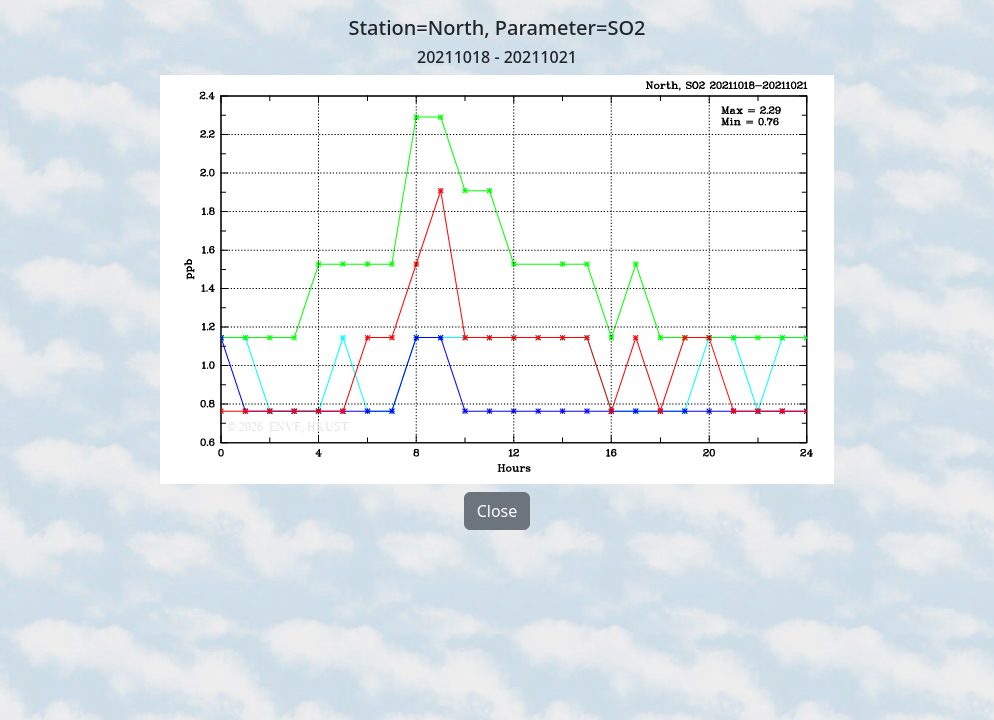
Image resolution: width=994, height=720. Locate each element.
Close (497, 511)
